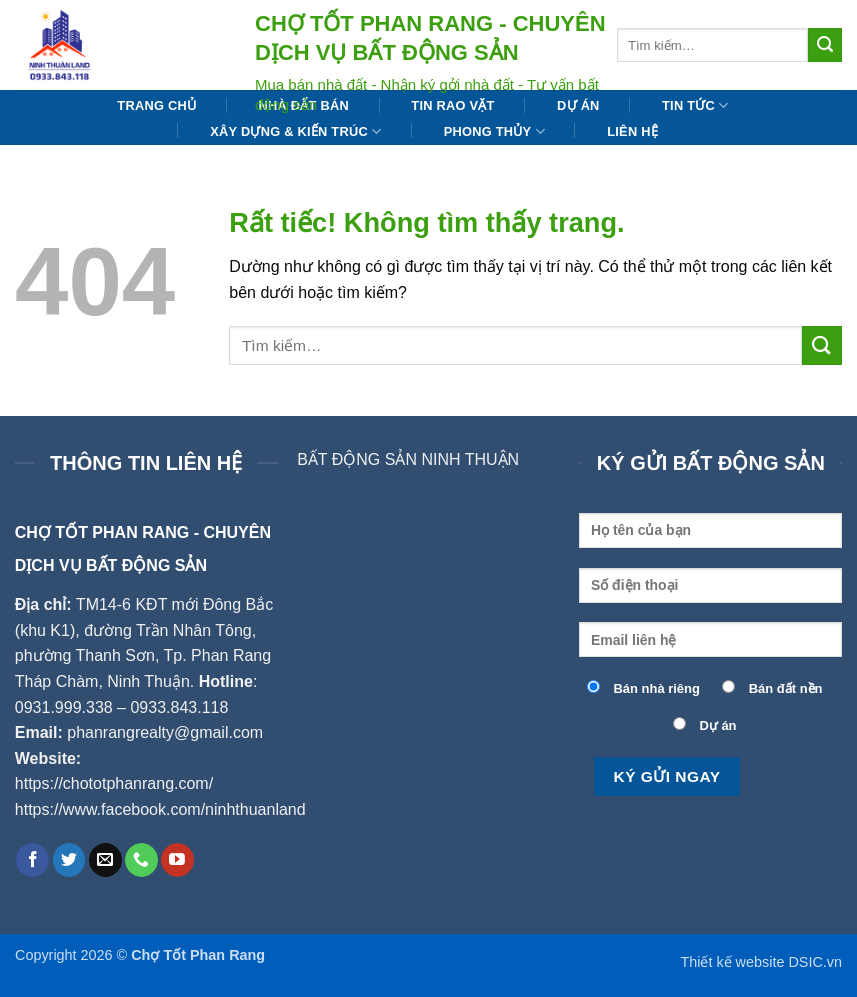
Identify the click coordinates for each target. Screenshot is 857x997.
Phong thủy (494, 131)
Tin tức (695, 105)
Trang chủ (156, 105)
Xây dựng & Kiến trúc (295, 131)
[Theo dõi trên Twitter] (69, 860)
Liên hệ (632, 131)
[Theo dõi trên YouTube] (177, 860)
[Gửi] (825, 45)
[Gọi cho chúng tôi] (141, 860)
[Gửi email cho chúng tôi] (105, 860)
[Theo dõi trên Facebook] (32, 860)
